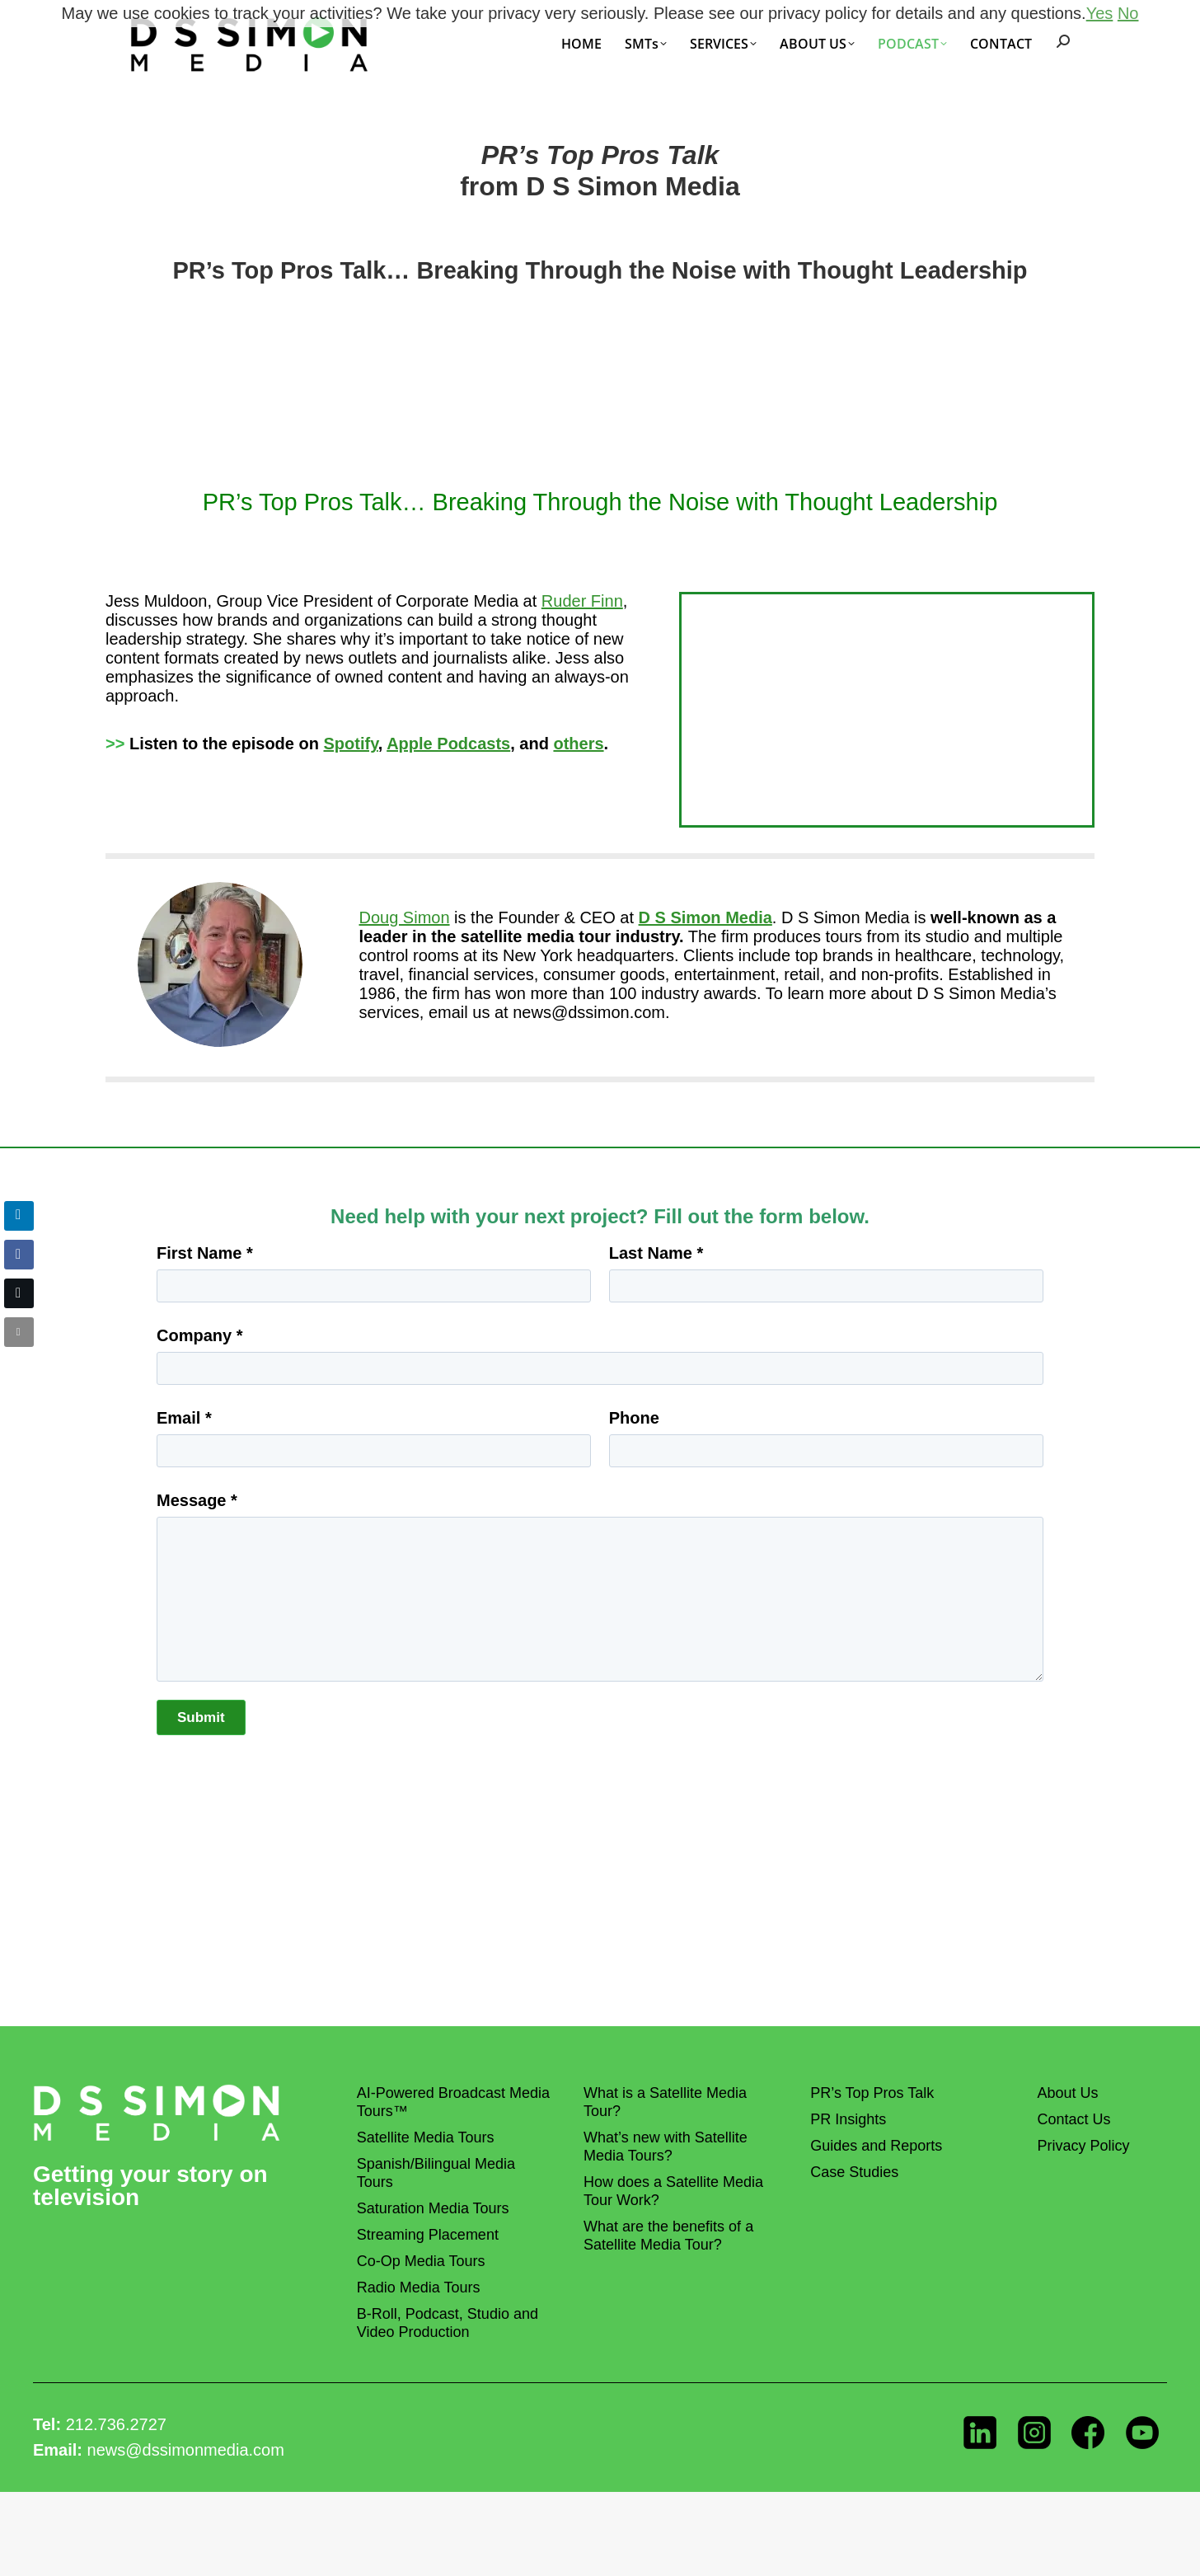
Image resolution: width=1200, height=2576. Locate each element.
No (1128, 13)
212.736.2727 (116, 2424)
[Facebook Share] (19, 1254)
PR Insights (848, 2119)
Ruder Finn (582, 601)
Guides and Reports (876, 2145)
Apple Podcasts (448, 743)
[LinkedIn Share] (19, 1216)
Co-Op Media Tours (421, 2261)
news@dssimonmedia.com (185, 2450)
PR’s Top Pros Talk (872, 2093)
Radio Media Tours (418, 2287)
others (578, 743)
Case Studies (854, 2172)
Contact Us (1073, 2119)
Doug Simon (404, 917)
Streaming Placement (428, 2234)
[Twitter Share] (19, 1293)
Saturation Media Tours (433, 2208)
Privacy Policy (1083, 2145)
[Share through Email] (19, 1332)
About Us (1067, 2093)
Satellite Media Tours (426, 2137)
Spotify (351, 743)
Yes (1099, 13)
